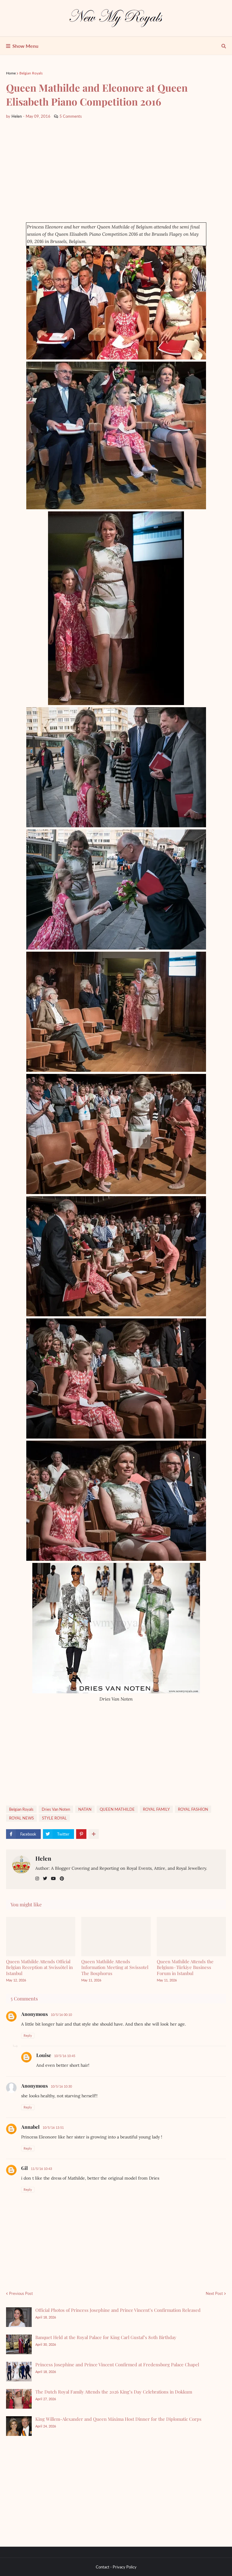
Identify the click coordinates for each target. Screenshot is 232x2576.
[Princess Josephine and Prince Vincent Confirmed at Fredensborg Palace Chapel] (19, 2371)
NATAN (85, 1809)
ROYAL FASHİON (193, 1809)
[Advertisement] (116, 171)
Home (11, 73)
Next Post (214, 2293)
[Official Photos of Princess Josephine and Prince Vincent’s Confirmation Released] (19, 2317)
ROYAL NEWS (21, 1818)
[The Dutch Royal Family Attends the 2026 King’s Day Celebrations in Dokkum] (19, 2399)
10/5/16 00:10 (61, 2014)
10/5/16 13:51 (53, 2127)
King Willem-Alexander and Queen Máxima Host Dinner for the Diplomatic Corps (118, 2419)
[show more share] (94, 1834)
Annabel (30, 2127)
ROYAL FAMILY (156, 1809)
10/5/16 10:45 (64, 2056)
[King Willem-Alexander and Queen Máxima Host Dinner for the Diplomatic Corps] (19, 2426)
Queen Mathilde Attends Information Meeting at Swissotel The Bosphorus (114, 1967)
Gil (24, 2168)
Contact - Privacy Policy (116, 2567)
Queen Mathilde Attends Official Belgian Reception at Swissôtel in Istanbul (39, 1967)
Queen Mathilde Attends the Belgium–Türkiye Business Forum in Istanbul (185, 1967)
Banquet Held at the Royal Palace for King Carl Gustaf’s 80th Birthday (105, 2337)
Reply (28, 2035)
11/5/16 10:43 (41, 2169)
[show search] (223, 46)
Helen (43, 1858)
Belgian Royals (31, 73)
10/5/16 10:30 (61, 2086)
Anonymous (34, 2014)
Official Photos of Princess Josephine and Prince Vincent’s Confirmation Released (118, 2310)
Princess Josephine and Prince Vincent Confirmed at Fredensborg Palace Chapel (117, 2364)
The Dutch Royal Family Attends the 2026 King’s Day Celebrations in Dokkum (113, 2392)
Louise (43, 2055)
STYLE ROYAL (54, 1818)
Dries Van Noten (56, 1809)
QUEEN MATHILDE (117, 1809)
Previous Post (21, 2293)
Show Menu (25, 46)
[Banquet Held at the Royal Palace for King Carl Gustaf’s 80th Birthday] (19, 2344)
